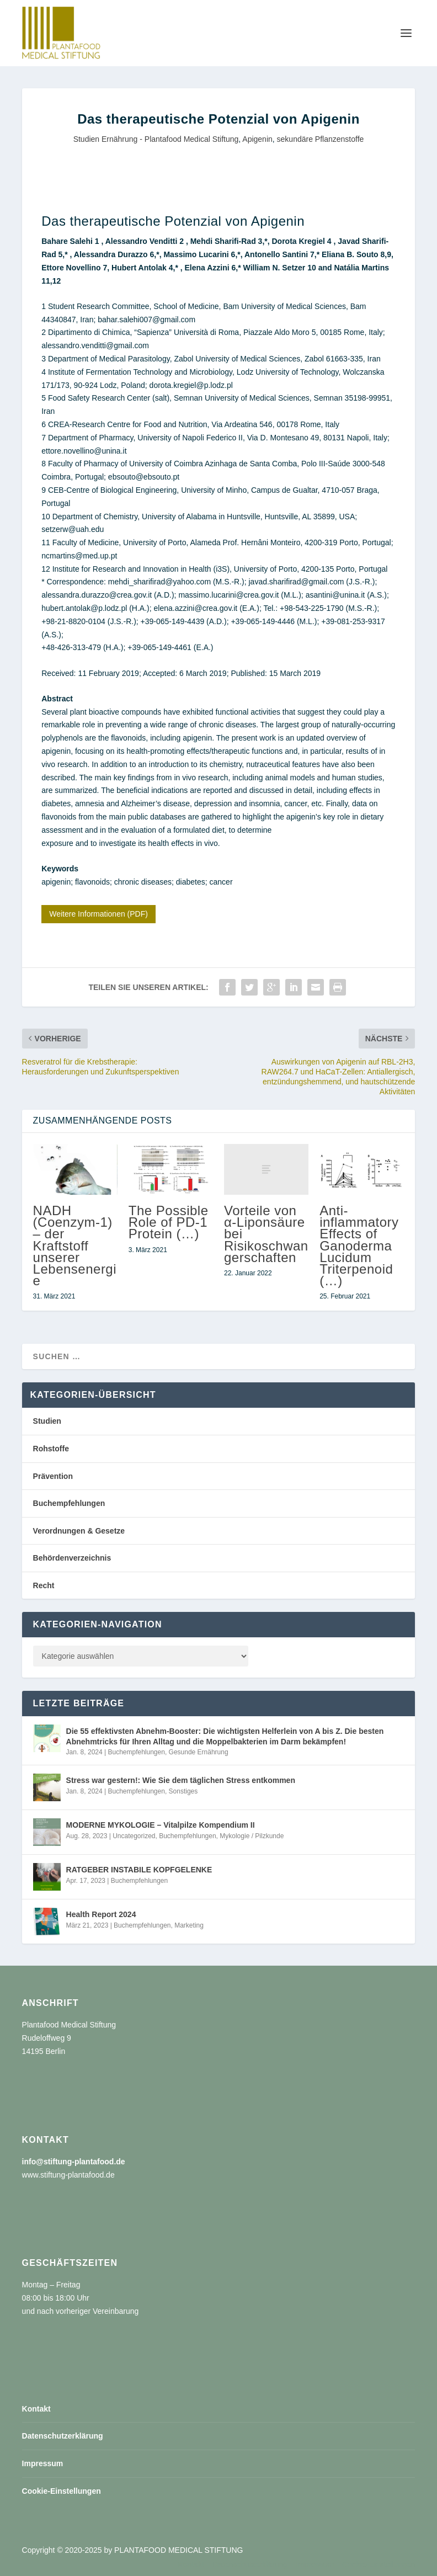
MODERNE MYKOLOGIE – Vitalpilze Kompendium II (160, 1825)
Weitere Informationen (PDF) (98, 913)
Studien (47, 1421)
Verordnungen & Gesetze (79, 1530)
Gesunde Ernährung (198, 1752)
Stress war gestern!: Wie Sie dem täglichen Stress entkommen (180, 1780)
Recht (44, 1585)
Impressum (42, 2463)
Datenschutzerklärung (62, 2435)
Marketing (189, 1925)
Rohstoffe (51, 1448)
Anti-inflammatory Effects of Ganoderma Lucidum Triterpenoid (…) (358, 1245)
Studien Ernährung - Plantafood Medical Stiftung (156, 139)
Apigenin (257, 139)
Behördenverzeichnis (72, 1557)
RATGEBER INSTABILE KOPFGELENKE (139, 1869)
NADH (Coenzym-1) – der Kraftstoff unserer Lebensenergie (74, 1245)
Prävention (53, 1476)
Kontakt (36, 2408)
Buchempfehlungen (69, 1503)
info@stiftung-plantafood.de (73, 2161)
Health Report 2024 (101, 1914)
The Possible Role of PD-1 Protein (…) (169, 1222)
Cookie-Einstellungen (61, 2491)
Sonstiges (183, 1791)
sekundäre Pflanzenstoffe (320, 139)
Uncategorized (134, 1836)
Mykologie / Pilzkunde (252, 1836)
